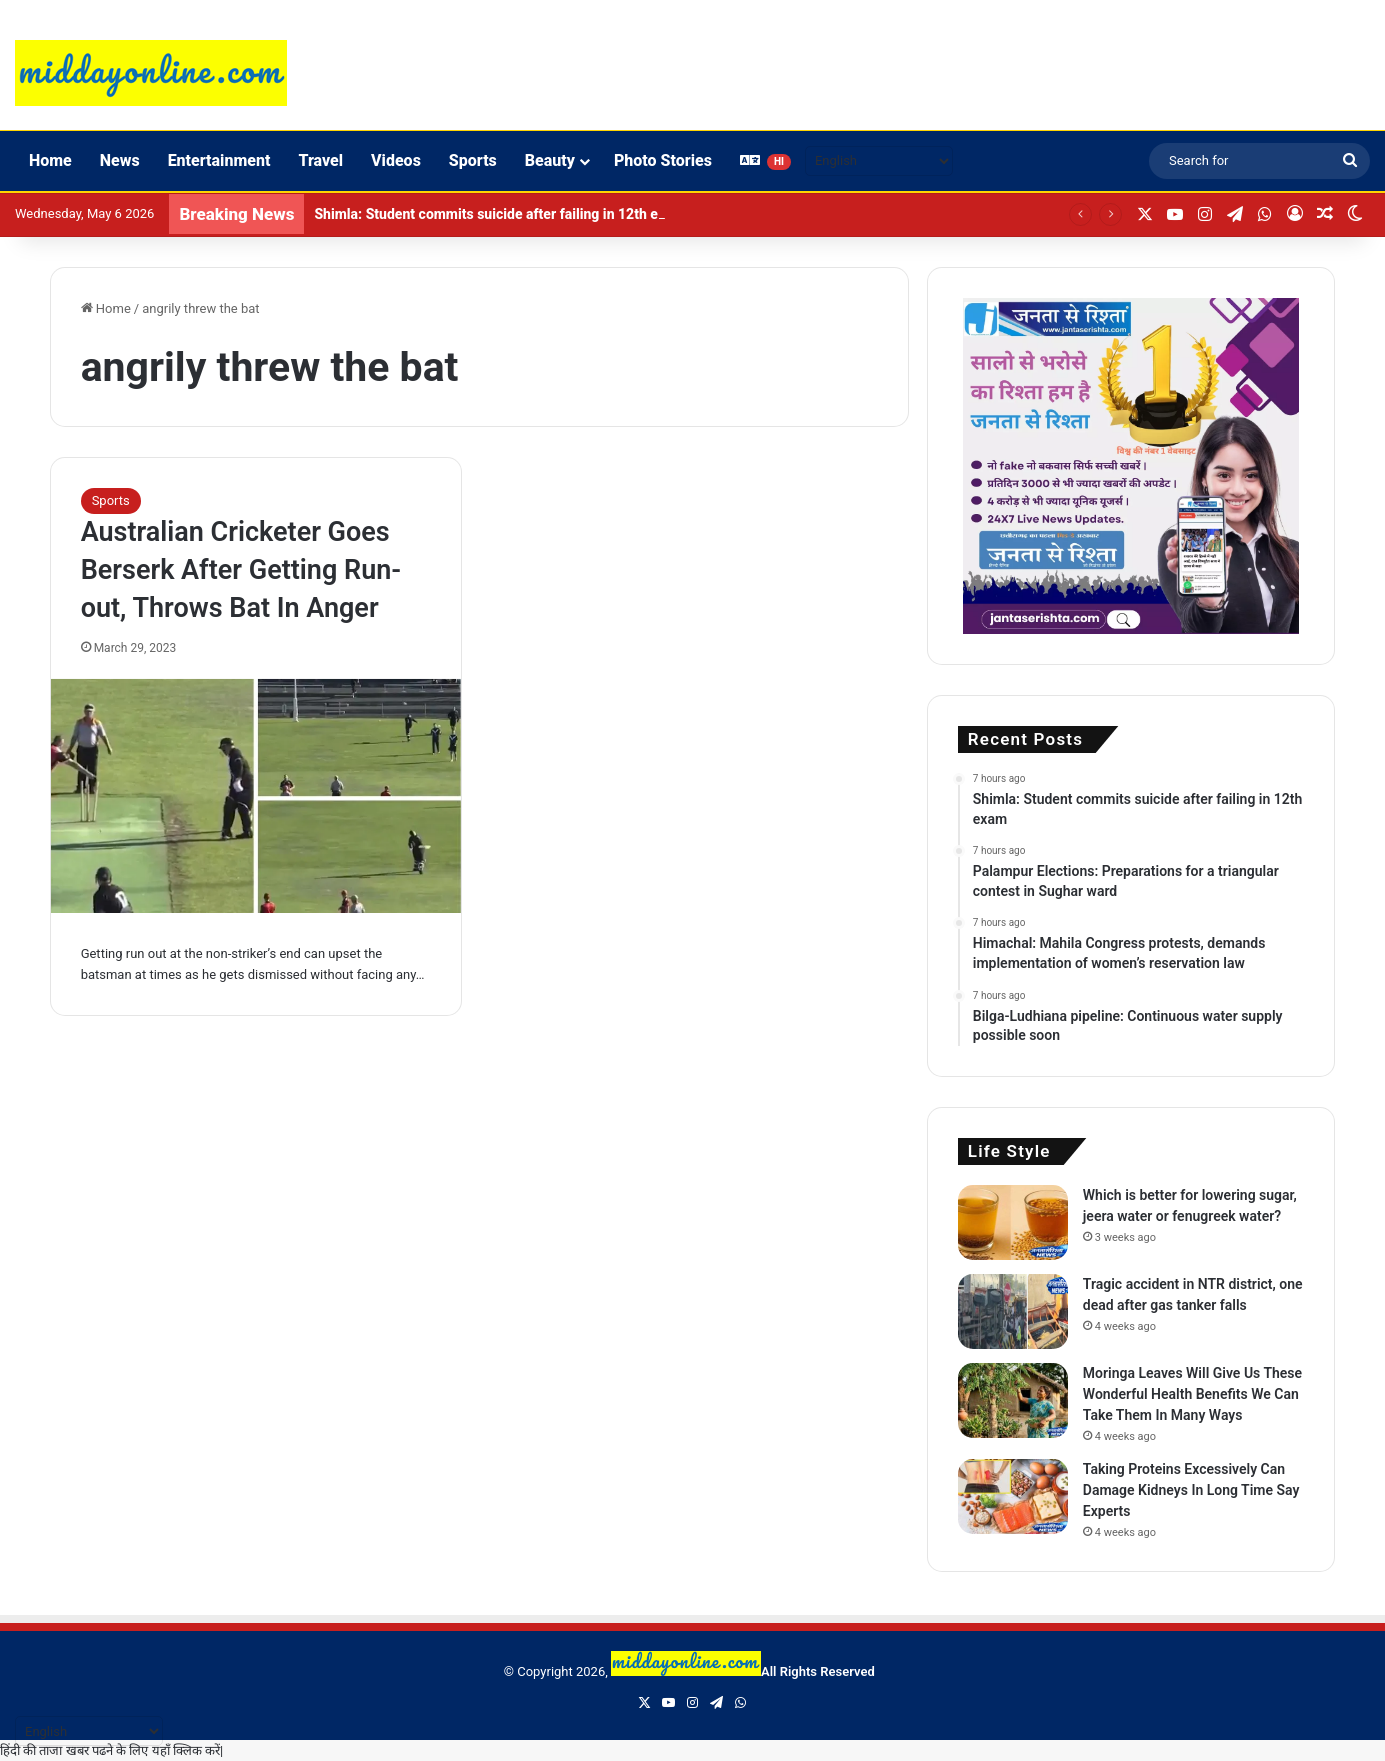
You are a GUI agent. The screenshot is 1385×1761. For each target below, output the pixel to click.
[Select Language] (879, 161)
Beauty (550, 160)
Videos (396, 160)
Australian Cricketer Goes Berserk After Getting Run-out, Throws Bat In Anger (241, 570)
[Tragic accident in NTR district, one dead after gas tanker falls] (1013, 1311)
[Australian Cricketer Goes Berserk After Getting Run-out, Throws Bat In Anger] (256, 796)
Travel (320, 160)
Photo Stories (663, 160)
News (120, 160)
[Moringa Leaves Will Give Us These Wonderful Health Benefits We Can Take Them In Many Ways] (1013, 1400)
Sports (473, 160)
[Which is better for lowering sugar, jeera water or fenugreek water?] (1013, 1222)
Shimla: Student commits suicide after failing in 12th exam (499, 214)
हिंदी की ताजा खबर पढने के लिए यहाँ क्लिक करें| (111, 1750)
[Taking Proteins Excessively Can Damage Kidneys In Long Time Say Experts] (1013, 1496)
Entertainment (219, 160)
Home (50, 160)
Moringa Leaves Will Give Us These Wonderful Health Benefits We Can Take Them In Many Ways (1192, 1394)
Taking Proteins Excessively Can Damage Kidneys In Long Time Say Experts (1191, 1490)
